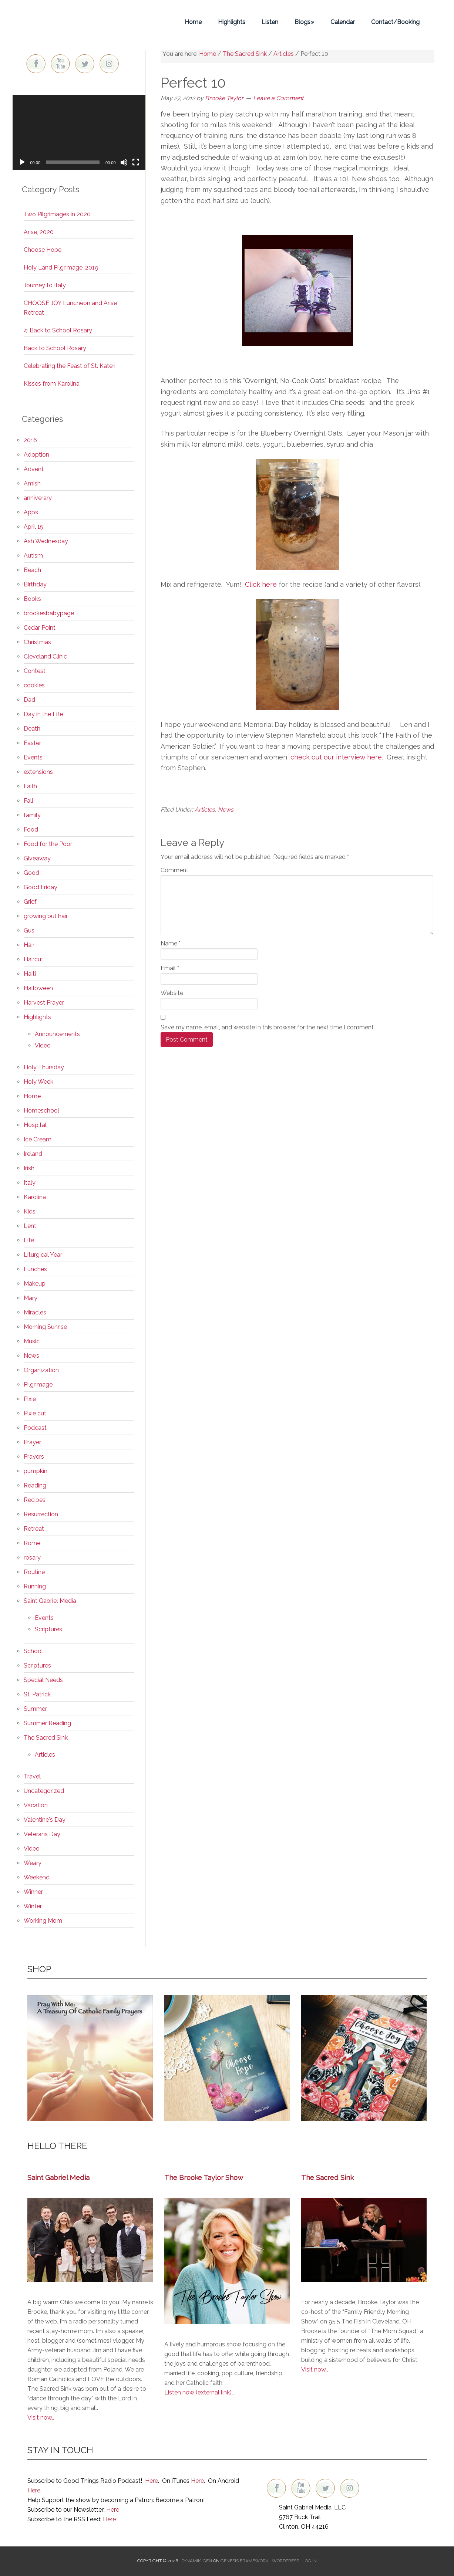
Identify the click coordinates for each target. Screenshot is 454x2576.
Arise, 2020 (39, 232)
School (33, 1651)
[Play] (22, 162)
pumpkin (35, 1471)
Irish (29, 1168)
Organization (41, 1370)
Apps (31, 512)
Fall (28, 800)
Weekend (37, 1877)
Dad (29, 699)
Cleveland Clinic (45, 656)
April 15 (33, 526)
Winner (33, 1891)
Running (35, 1586)
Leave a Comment (278, 98)
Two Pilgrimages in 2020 (57, 214)
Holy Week (38, 1081)
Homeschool (41, 1110)
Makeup (35, 1283)
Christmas (37, 642)
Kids (30, 1211)
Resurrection (41, 1514)
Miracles (35, 1312)
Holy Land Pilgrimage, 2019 (61, 267)
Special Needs (43, 1679)
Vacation (36, 1805)
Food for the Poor (48, 843)
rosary (32, 1557)
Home (32, 1096)
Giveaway (37, 858)
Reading (35, 1485)
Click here (262, 584)
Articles (205, 809)
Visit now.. (40, 2417)
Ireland (33, 1153)
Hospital (35, 1124)
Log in (309, 2560)
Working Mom (43, 1920)
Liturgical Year (43, 1254)
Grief (30, 901)
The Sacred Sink (46, 1737)
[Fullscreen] (135, 162)
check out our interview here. (337, 757)
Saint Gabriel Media (50, 1600)
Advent (34, 469)
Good (31, 872)
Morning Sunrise (45, 1326)
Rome (32, 1543)
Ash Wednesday (46, 541)
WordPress (285, 2560)
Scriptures (48, 1629)
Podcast (35, 1427)
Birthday (35, 584)
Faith (30, 786)
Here (151, 2480)
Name (171, 943)
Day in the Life (43, 714)
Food (31, 829)
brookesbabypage (49, 613)
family (32, 815)
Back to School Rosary (55, 348)
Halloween (38, 988)
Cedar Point (40, 627)
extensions (38, 771)
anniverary (38, 497)
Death (32, 728)
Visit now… (314, 2369)
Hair (29, 944)
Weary (32, 1862)
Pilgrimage (38, 1384)
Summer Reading (47, 1723)
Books (32, 598)
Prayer (32, 1442)
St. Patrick (37, 1694)
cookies (34, 685)
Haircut (33, 959)
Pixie (30, 1398)
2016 (30, 440)
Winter (33, 1906)
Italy (30, 1182)
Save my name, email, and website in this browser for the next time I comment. (268, 1027)
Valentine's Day (44, 1819)
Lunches (35, 1269)
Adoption (36, 454)
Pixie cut (35, 1413)
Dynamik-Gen (196, 2560)
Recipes (35, 1499)
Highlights (37, 1016)
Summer (35, 1708)
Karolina (35, 1197)
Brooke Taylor (79, 22)
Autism (33, 555)
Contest (35, 670)
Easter (32, 743)
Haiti (30, 973)
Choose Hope (42, 249)
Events (33, 757)
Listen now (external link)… (199, 2392)
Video (43, 1045)
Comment (174, 870)
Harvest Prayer (44, 1002)
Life (29, 1240)
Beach (32, 569)
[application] (79, 132)
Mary (30, 1297)
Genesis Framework (245, 2560)
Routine (34, 1571)
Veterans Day (42, 1834)
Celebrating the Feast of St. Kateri (69, 365)
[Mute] (124, 162)
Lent (30, 1225)
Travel (32, 1776)
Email (170, 968)
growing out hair (46, 916)
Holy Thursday (44, 1067)
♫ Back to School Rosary (58, 330)
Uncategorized (44, 1790)
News (225, 809)
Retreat (34, 1528)
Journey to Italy (45, 285)
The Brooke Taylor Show (203, 2177)
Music (32, 1341)
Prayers (34, 1456)
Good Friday (40, 887)
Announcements (57, 1033)
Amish (32, 483)
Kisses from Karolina (52, 383)
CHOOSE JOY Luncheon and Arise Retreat (70, 307)
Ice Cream (37, 1139)
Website (172, 992)
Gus (29, 930)
